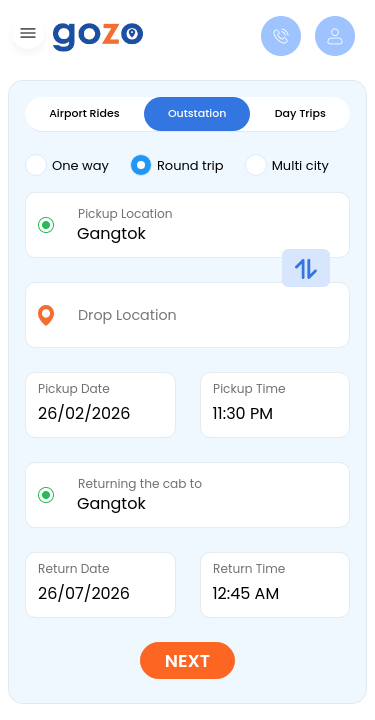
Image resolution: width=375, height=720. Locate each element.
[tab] (77, 166)
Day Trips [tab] (300, 113)
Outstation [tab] (197, 113)
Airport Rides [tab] (84, 113)
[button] (25, 36)
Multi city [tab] (287, 165)
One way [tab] (67, 165)
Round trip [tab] (177, 165)
